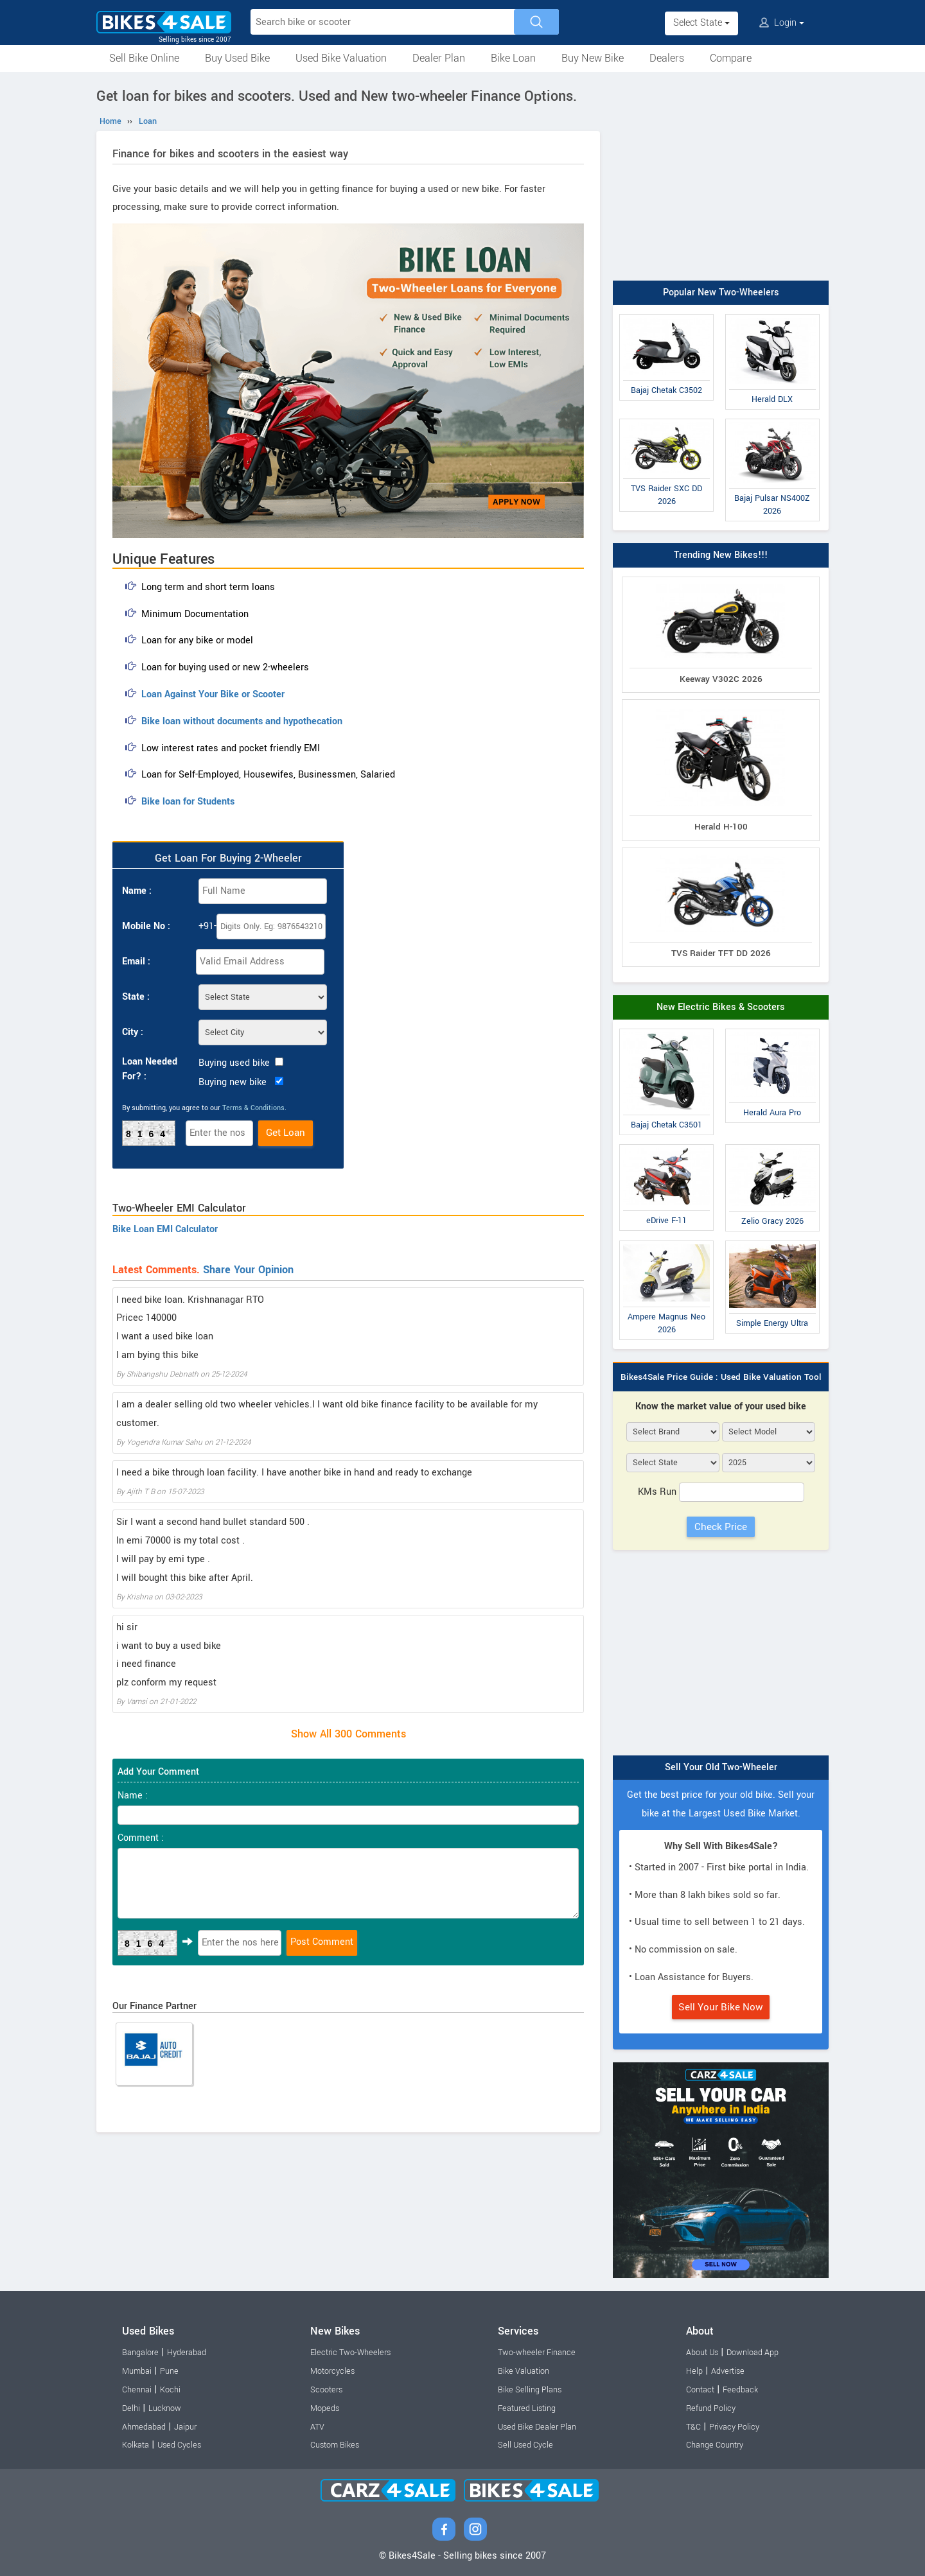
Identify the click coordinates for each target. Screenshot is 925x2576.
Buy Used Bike (237, 58)
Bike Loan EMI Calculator (165, 1229)
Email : (136, 961)
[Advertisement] (721, 178)
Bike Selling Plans (529, 2390)
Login (781, 23)
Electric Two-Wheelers (350, 2352)
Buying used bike (234, 1063)
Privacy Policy (734, 2427)
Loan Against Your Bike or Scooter (213, 694)
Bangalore (140, 2352)
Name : (137, 891)
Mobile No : (146, 926)
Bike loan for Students (187, 801)
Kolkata (135, 2445)
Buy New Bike (592, 58)
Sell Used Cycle (525, 2445)
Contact (700, 2390)
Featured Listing (527, 2408)
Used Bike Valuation (341, 58)
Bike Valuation (523, 2371)
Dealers (666, 58)
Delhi (131, 2408)
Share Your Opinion (248, 1269)
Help (694, 2371)
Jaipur (185, 2427)
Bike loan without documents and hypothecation (241, 721)
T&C (693, 2427)
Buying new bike (232, 1082)
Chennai (137, 2390)
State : (136, 997)
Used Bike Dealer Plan (537, 2427)
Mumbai (137, 2371)
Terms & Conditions (253, 1108)
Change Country (714, 2445)
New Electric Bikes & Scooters (720, 1007)
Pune (169, 2371)
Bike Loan (513, 58)
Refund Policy (711, 2408)
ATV (317, 2427)
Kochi (170, 2390)
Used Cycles (179, 2445)
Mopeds (324, 2408)
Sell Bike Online (144, 58)
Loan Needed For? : (149, 1069)
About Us (702, 2352)
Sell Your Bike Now (720, 2007)
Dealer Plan (438, 58)
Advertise (727, 2371)
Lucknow (164, 2408)
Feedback (740, 2390)
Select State (701, 23)
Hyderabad (186, 2352)
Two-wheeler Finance (537, 2352)
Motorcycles (332, 2371)
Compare (731, 58)
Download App (753, 2352)
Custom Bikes (334, 2445)
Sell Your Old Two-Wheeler (721, 1767)
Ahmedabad (144, 2427)
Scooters (326, 2390)
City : (132, 1032)
